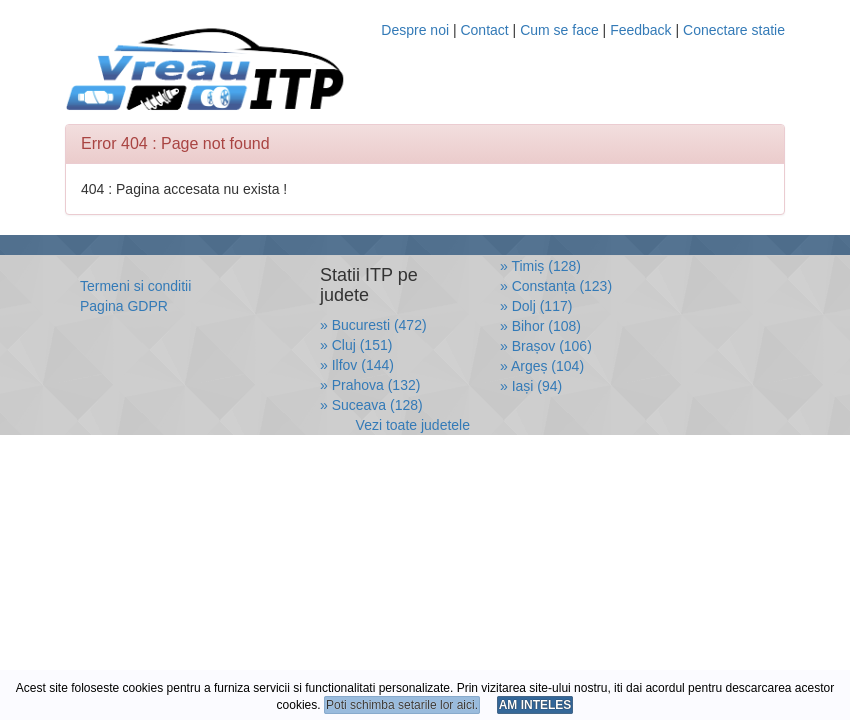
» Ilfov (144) (357, 365)
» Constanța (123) (556, 286)
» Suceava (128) (371, 405)
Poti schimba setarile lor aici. (402, 705)
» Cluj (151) (356, 345)
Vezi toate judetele (413, 425)
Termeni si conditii (135, 286)
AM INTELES (535, 705)
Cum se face (559, 30)
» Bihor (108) (540, 326)
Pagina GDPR (124, 306)
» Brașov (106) (546, 346)
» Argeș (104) (542, 366)
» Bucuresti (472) (373, 325)
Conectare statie (734, 30)
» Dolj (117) (536, 306)
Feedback (642, 30)
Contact (484, 30)
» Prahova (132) (370, 385)
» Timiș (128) (540, 266)
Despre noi (415, 30)
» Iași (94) (531, 386)
